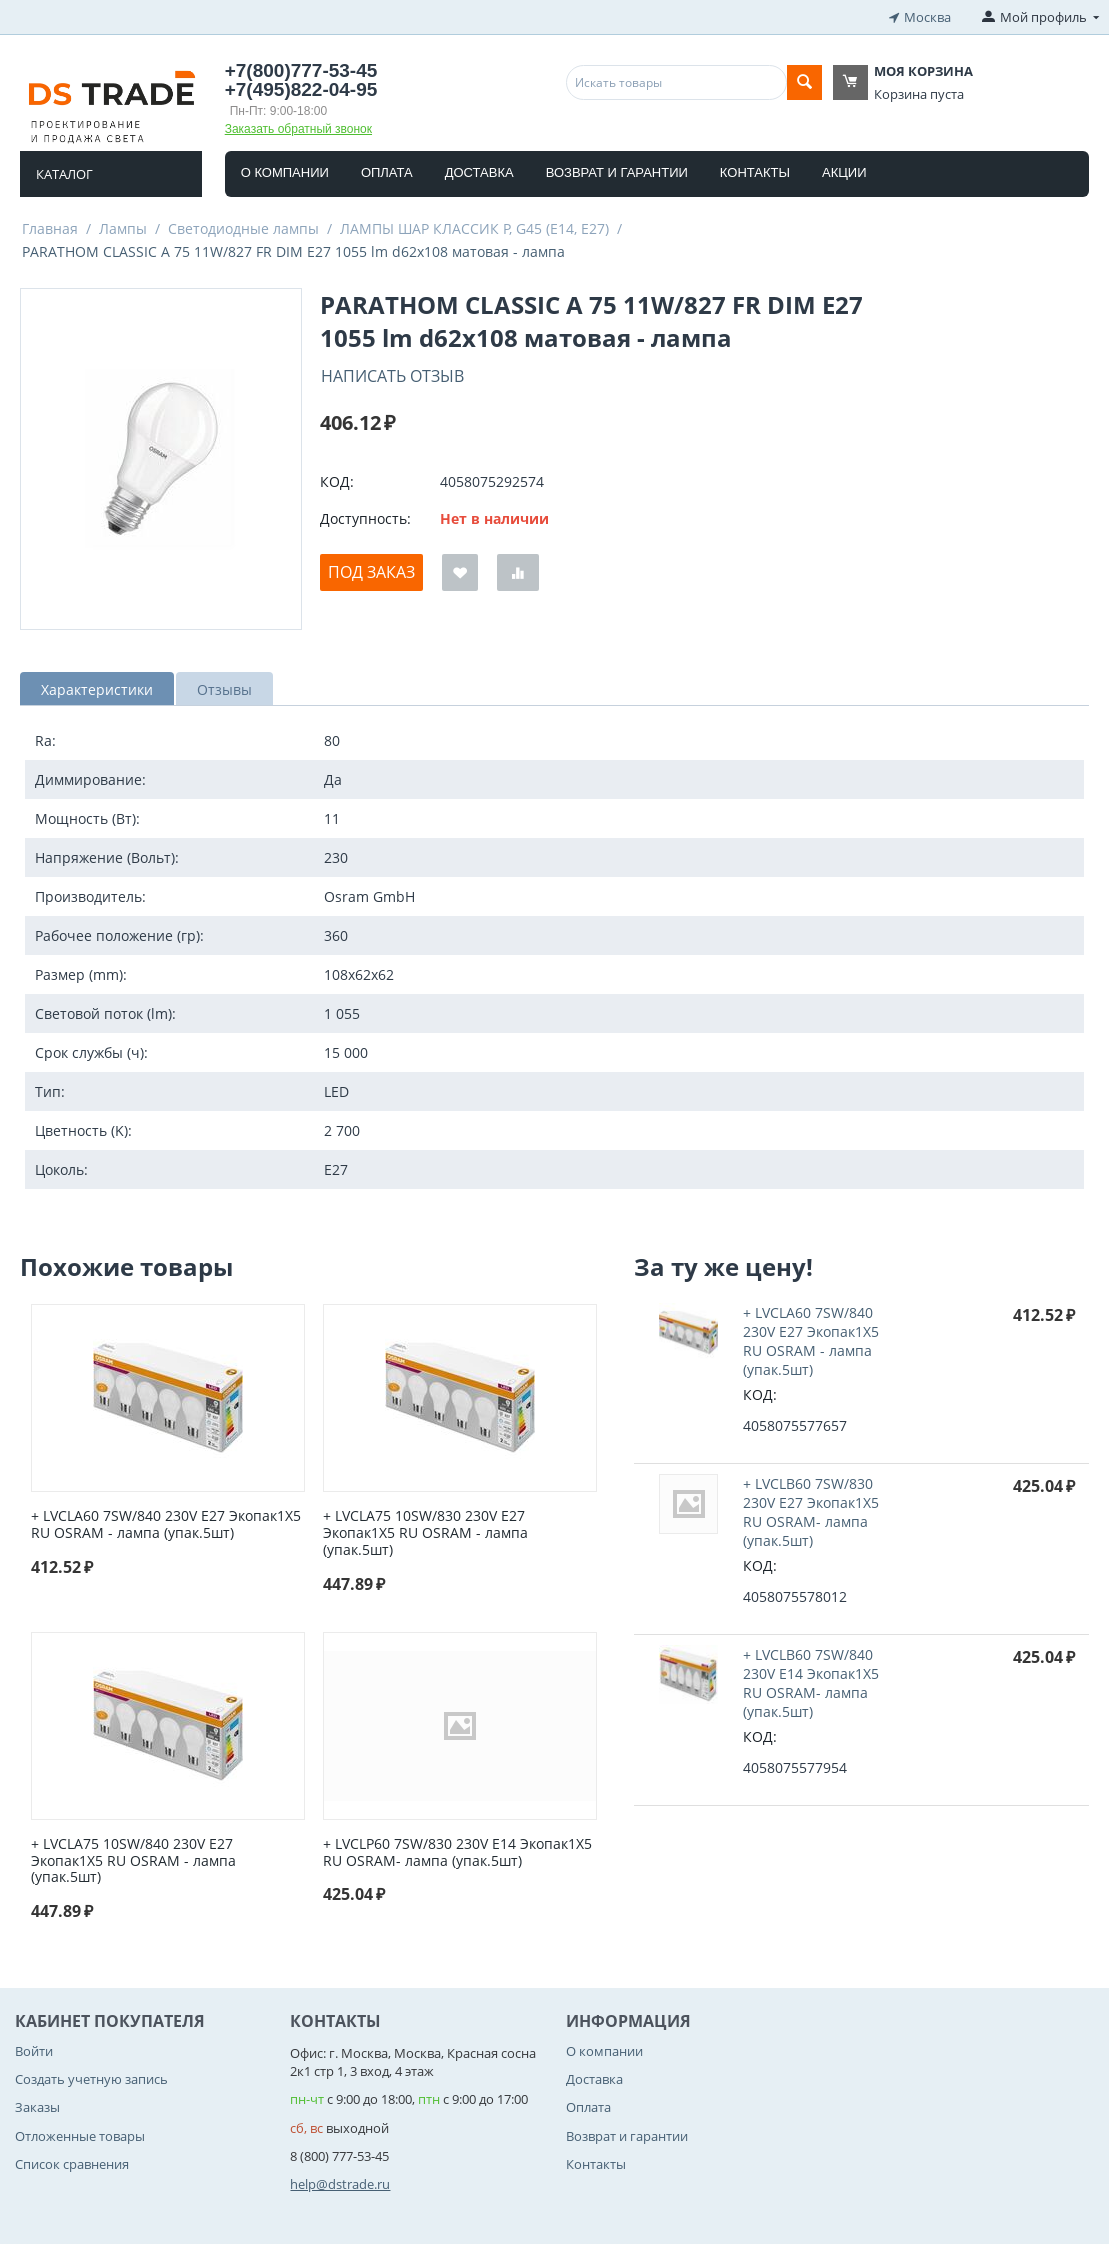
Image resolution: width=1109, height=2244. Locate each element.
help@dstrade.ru (340, 2184)
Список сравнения (72, 2164)
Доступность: (365, 518)
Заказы (37, 2107)
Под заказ (371, 572)
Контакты (755, 172)
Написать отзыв (392, 376)
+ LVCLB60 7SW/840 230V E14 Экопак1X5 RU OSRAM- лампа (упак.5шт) (811, 1683)
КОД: (337, 481)
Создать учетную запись (91, 2079)
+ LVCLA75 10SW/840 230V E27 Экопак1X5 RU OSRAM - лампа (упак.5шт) (133, 1861)
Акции (844, 172)
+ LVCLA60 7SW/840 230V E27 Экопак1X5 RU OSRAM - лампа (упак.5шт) (166, 1525)
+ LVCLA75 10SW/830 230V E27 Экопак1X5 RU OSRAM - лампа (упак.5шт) (425, 1533)
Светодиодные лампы (243, 228)
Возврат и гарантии (617, 172)
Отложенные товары (80, 2136)
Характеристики (97, 689)
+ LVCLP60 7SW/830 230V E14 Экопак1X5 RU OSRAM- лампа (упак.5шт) (457, 1853)
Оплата (387, 172)
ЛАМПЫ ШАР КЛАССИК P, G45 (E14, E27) (474, 228)
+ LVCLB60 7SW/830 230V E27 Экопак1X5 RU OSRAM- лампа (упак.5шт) (811, 1512)
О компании (285, 172)
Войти (34, 2051)
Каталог (64, 174)
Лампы (123, 228)
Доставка (479, 172)
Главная (50, 228)
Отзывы (224, 689)
